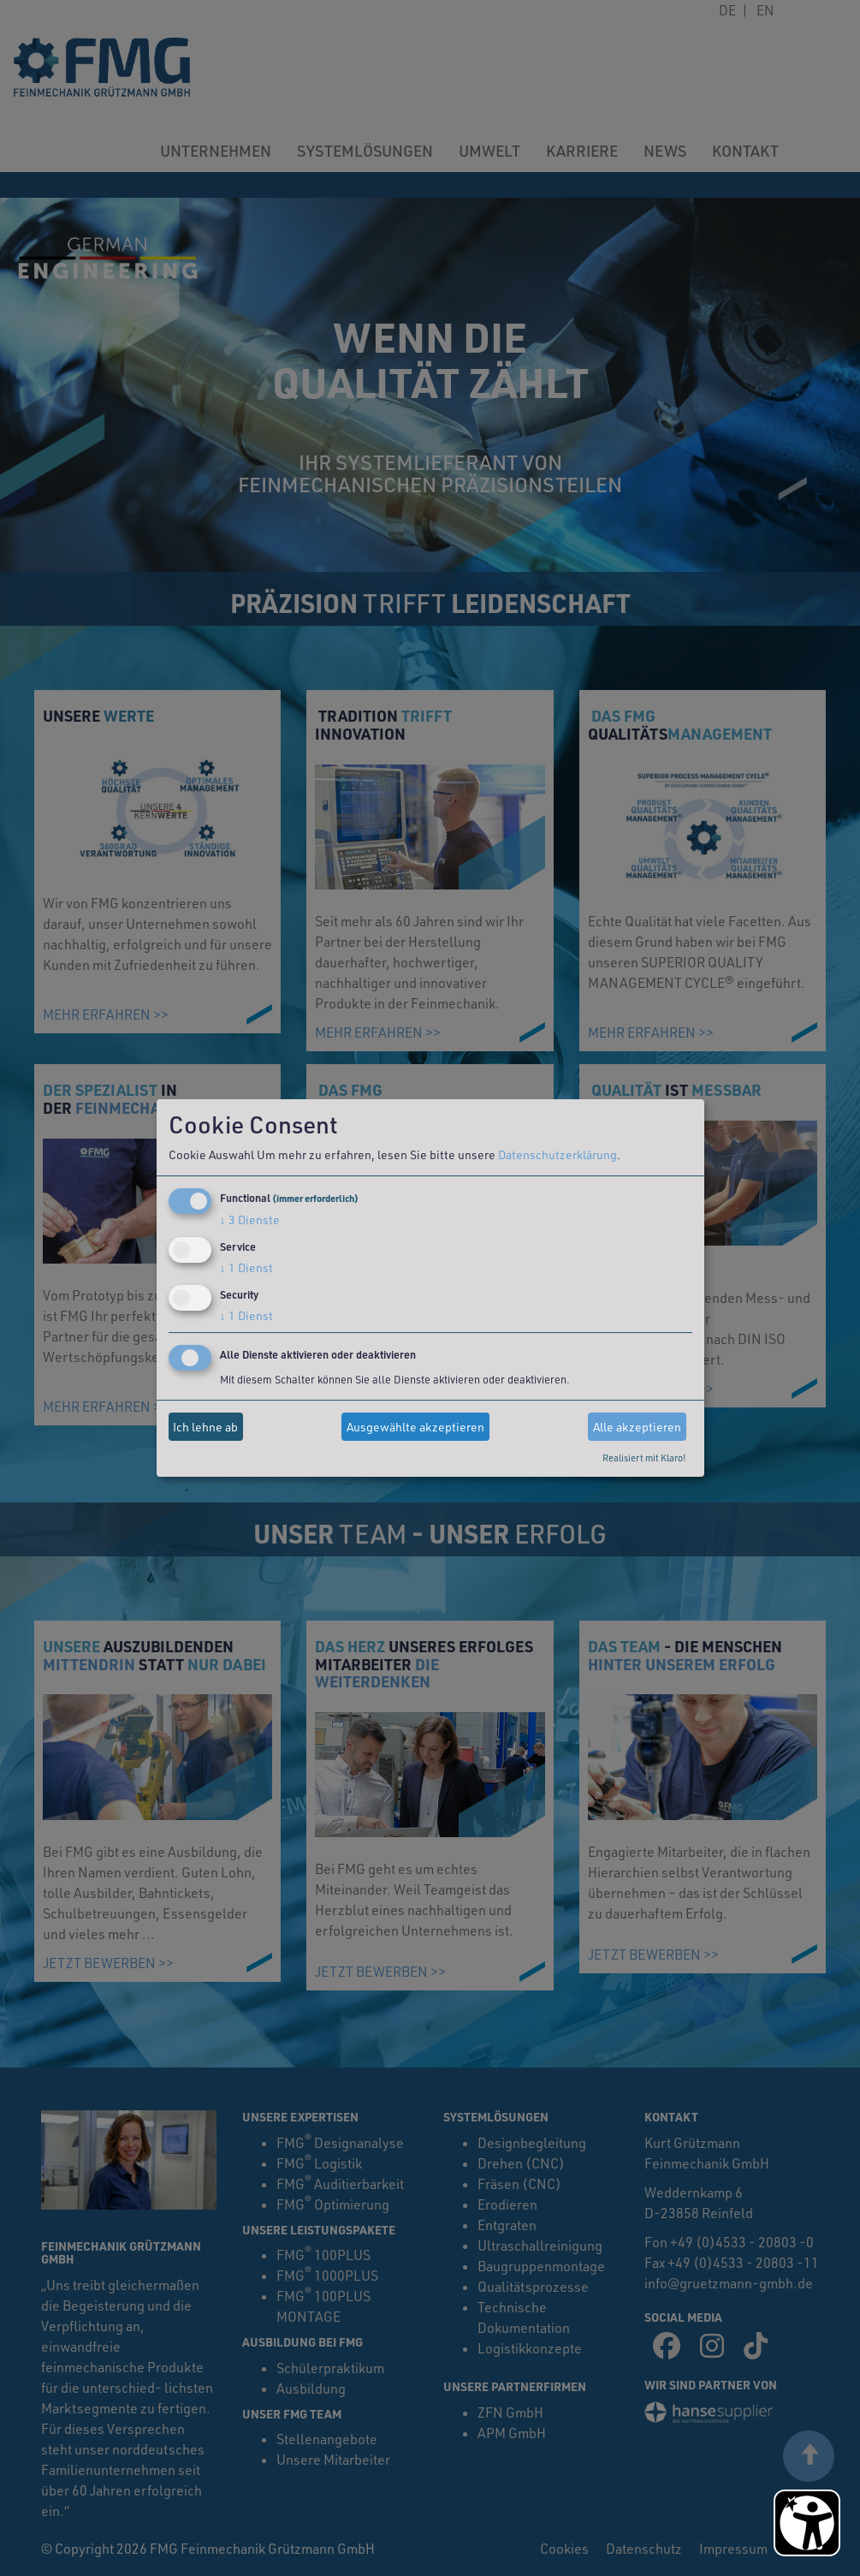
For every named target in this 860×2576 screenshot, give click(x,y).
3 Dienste (250, 1219)
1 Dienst (246, 1267)
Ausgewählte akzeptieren (415, 1426)
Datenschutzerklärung (557, 1154)
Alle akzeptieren (637, 1426)
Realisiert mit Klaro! (643, 1458)
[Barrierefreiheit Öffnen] (807, 2523)
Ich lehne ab (205, 1426)
